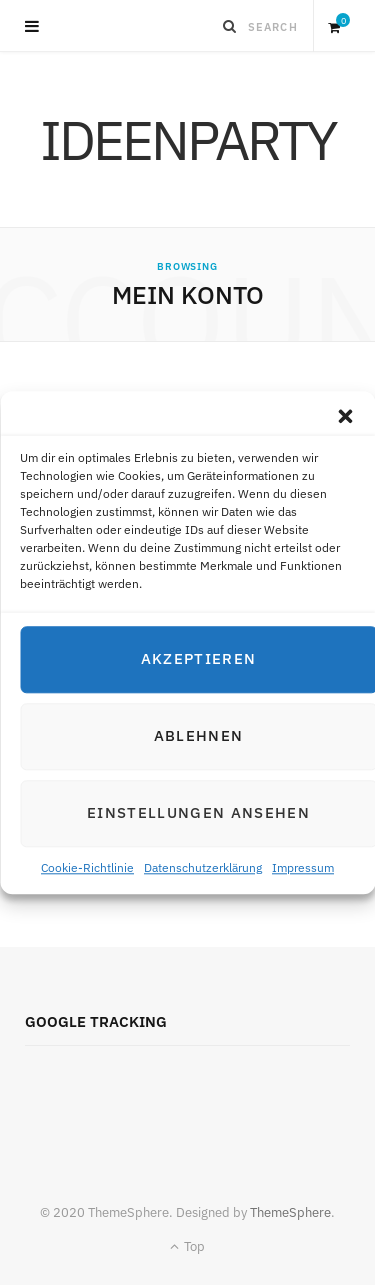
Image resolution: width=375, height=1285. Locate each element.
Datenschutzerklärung (203, 867)
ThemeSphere (290, 1212)
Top (187, 1246)
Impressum (303, 867)
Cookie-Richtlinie (87, 867)
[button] (345, 416)
